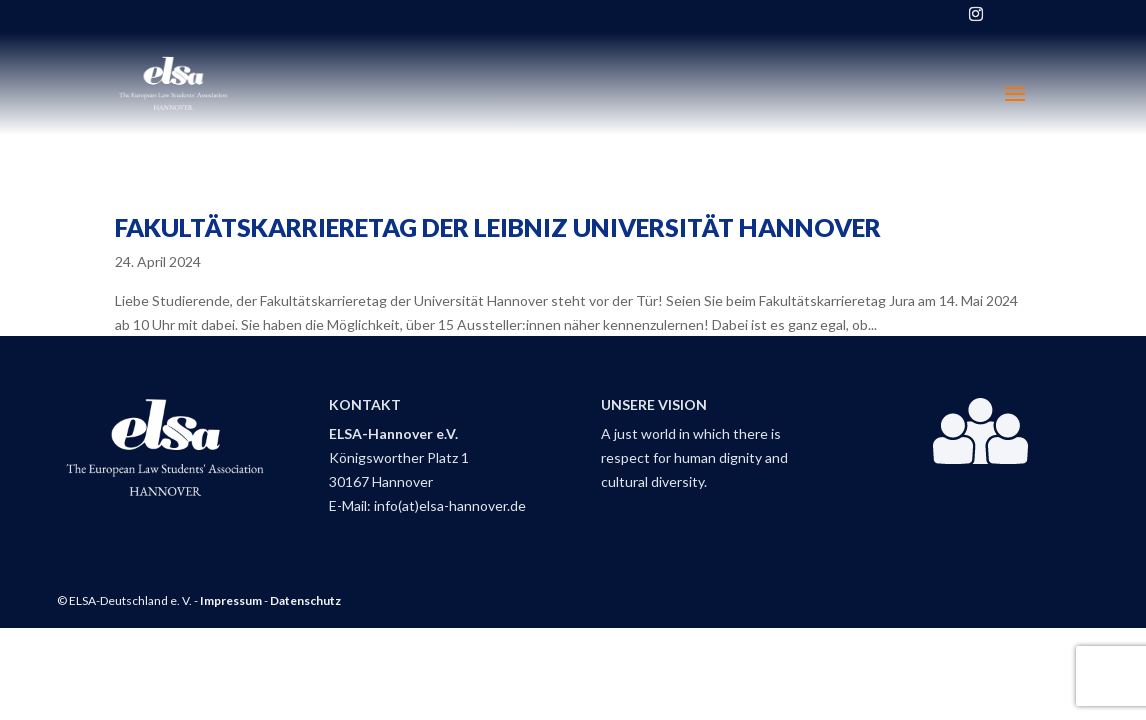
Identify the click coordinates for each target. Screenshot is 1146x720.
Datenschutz (305, 600)
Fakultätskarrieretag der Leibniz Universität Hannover (498, 227)
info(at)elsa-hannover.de (450, 505)
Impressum (231, 600)
